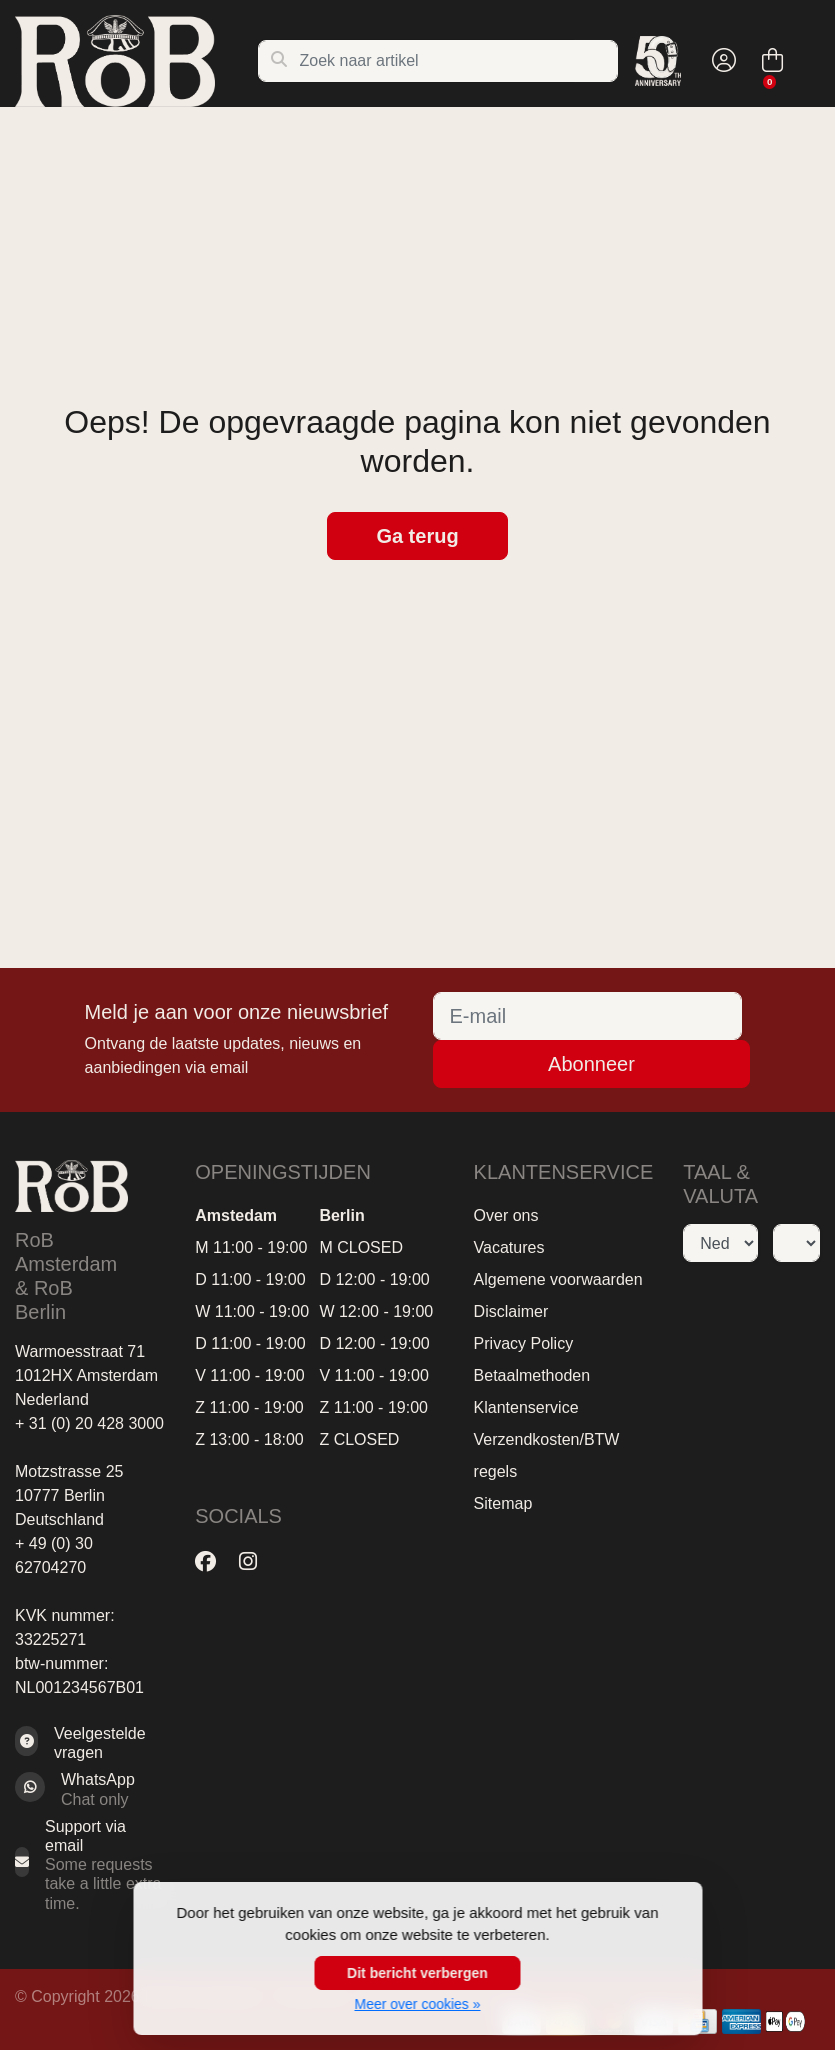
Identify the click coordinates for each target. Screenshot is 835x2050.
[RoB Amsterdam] (136, 61)
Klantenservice (526, 1407)
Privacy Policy (524, 1343)
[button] (721, 61)
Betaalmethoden (532, 1375)
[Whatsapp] (90, 1789)
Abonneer (591, 1064)
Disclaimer (511, 1311)
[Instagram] (256, 1561)
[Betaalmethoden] (741, 2021)
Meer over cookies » (417, 2004)
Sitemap (503, 1503)
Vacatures (509, 1247)
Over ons (506, 1215)
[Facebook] (213, 1561)
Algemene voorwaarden (558, 1279)
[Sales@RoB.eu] (90, 1865)
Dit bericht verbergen (417, 1973)
